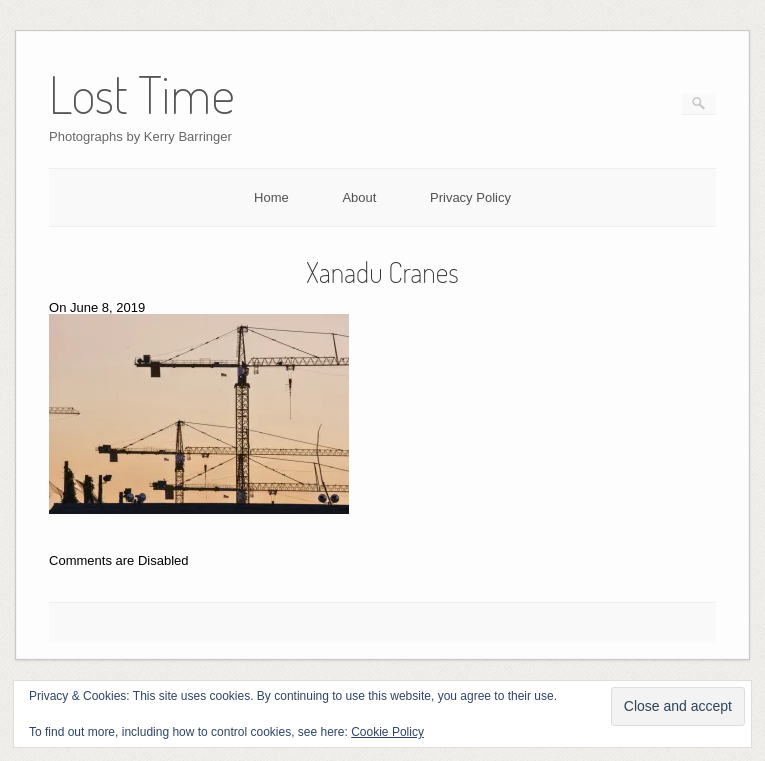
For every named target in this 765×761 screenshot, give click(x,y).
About (359, 197)
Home (271, 197)
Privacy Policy (470, 197)
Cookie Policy (387, 732)
